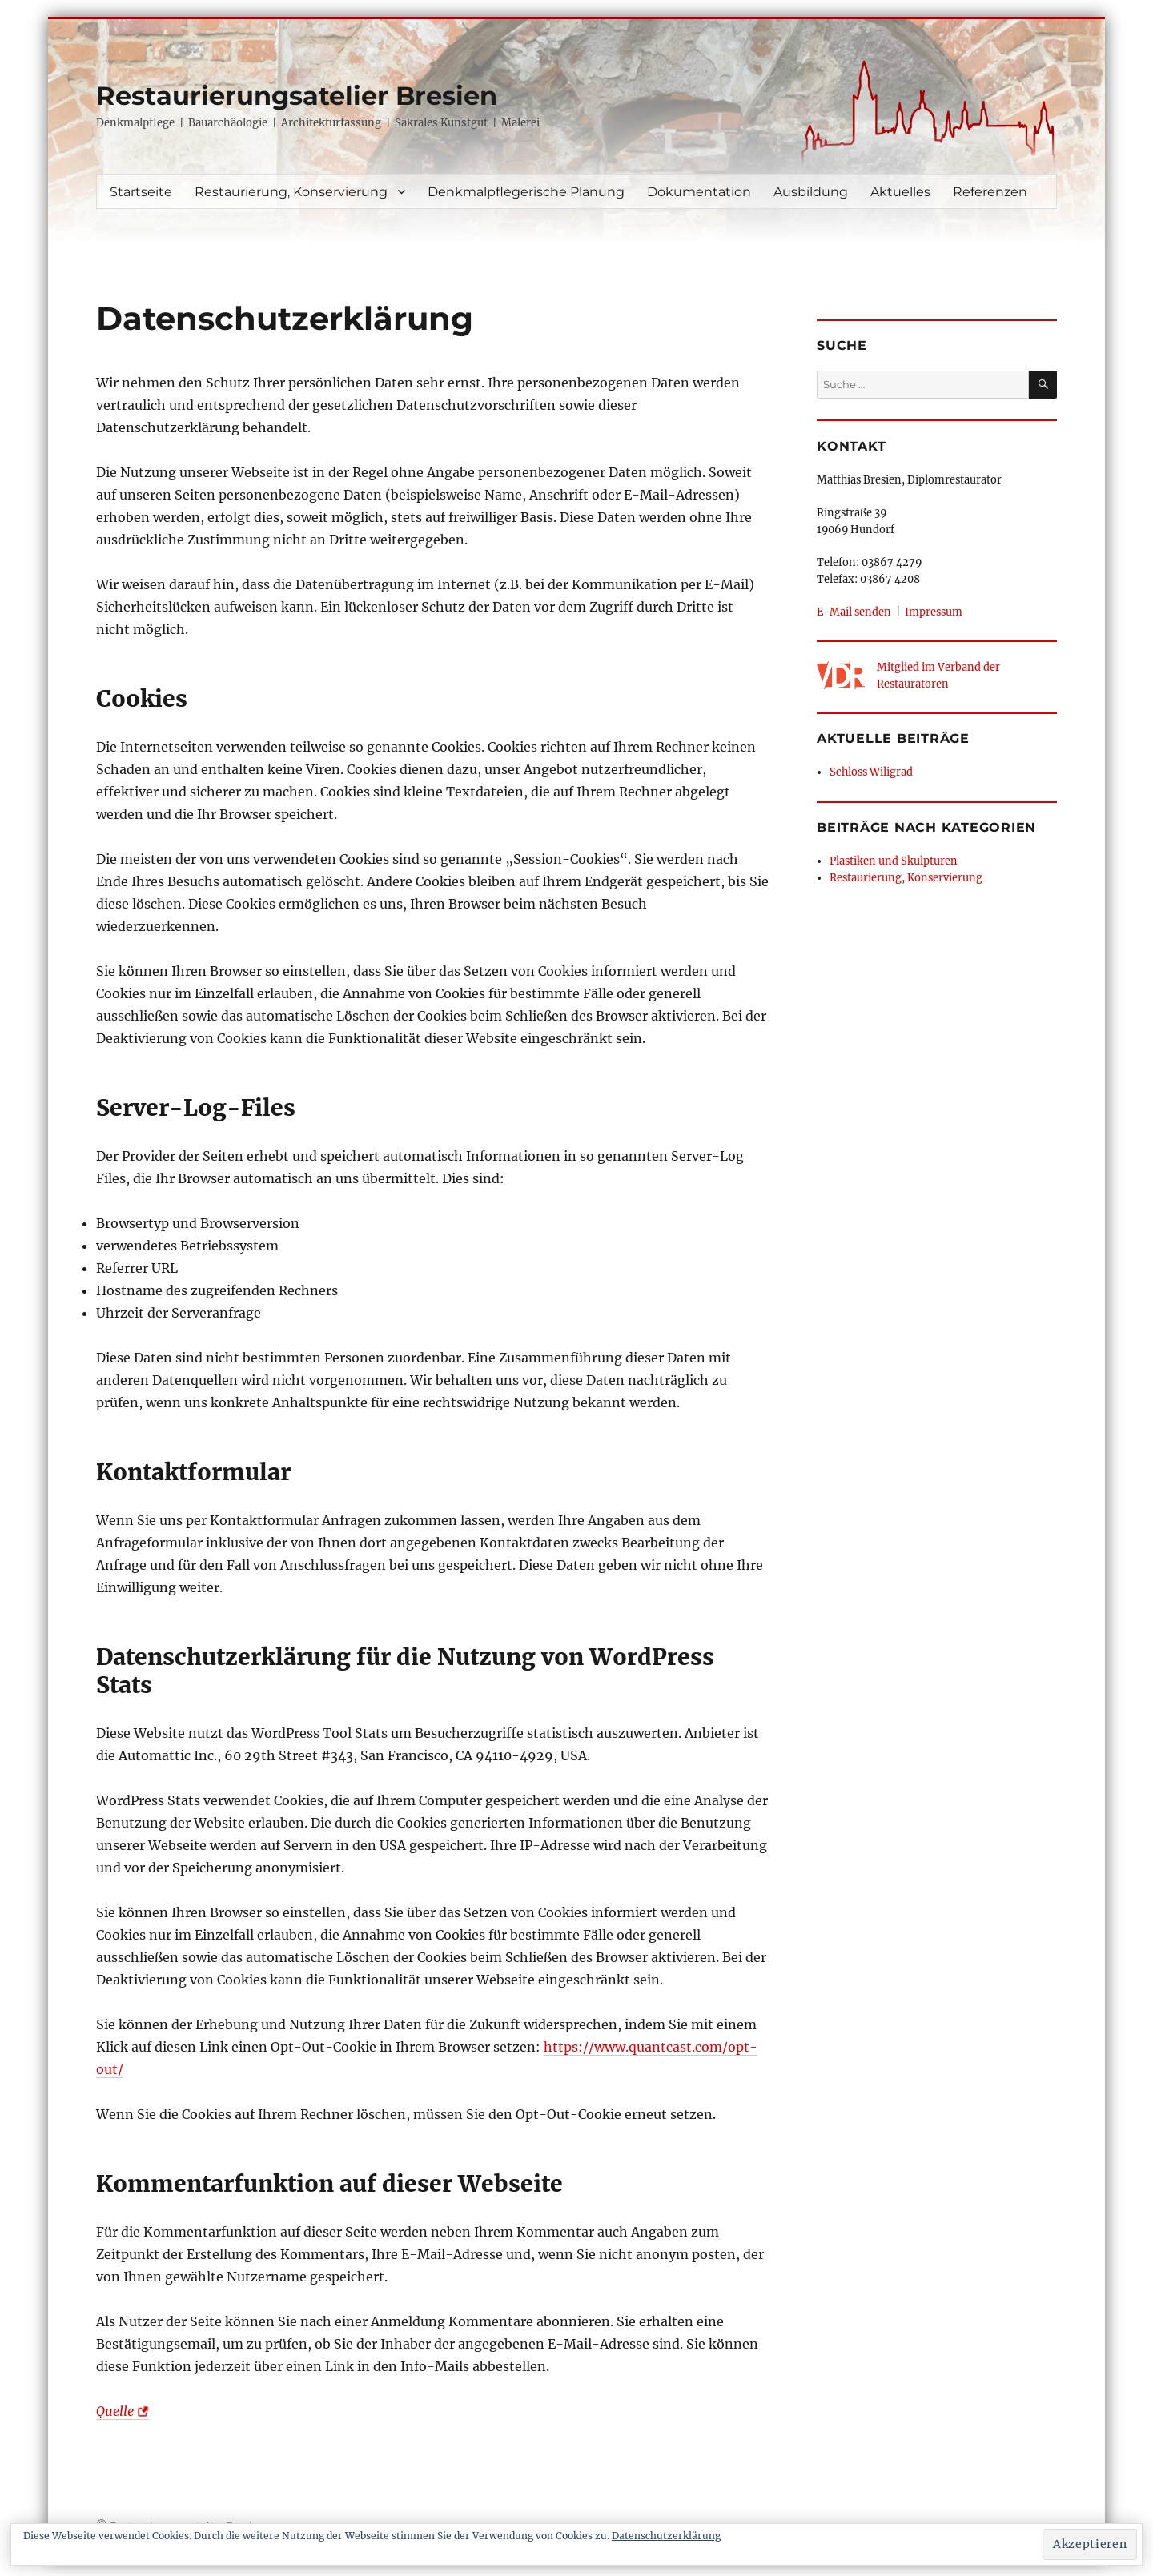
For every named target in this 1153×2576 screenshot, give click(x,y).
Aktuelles (900, 191)
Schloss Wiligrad (871, 771)
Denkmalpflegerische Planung (526, 191)
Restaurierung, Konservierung (291, 191)
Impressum (933, 611)
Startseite (141, 191)
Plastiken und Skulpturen (894, 860)
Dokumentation (699, 191)
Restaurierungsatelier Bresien (296, 95)
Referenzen (990, 191)
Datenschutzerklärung (666, 2536)
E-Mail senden (854, 611)
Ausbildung (810, 191)
